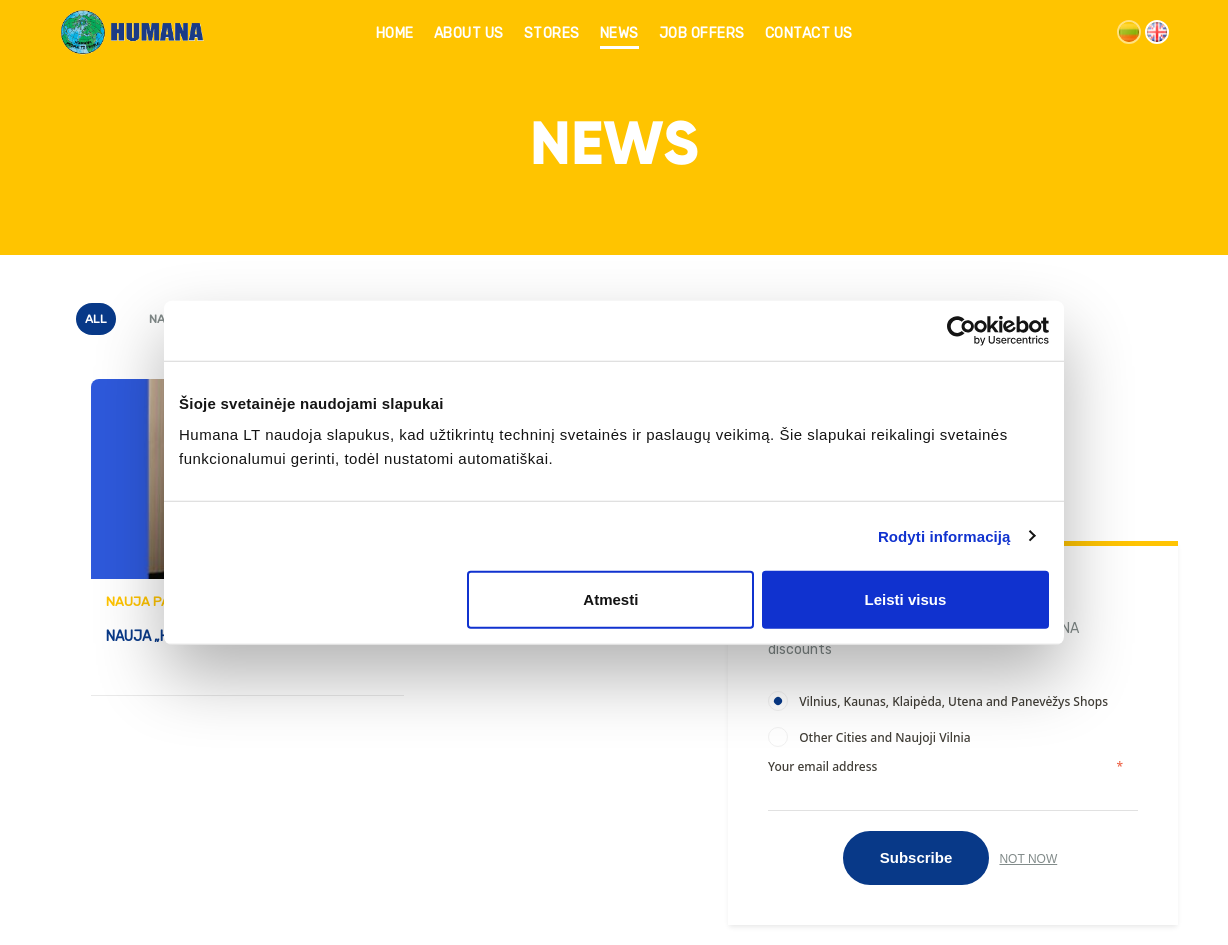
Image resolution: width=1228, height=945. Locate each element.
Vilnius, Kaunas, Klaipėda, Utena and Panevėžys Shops (953, 701)
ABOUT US (469, 33)
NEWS (619, 33)
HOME (395, 33)
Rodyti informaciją (944, 535)
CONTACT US (809, 33)
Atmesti (610, 599)
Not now (1028, 859)
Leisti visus (906, 599)
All (96, 319)
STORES (552, 33)
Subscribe (916, 857)
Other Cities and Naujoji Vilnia (884, 737)
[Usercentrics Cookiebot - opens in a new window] (961, 330)
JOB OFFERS (702, 33)
